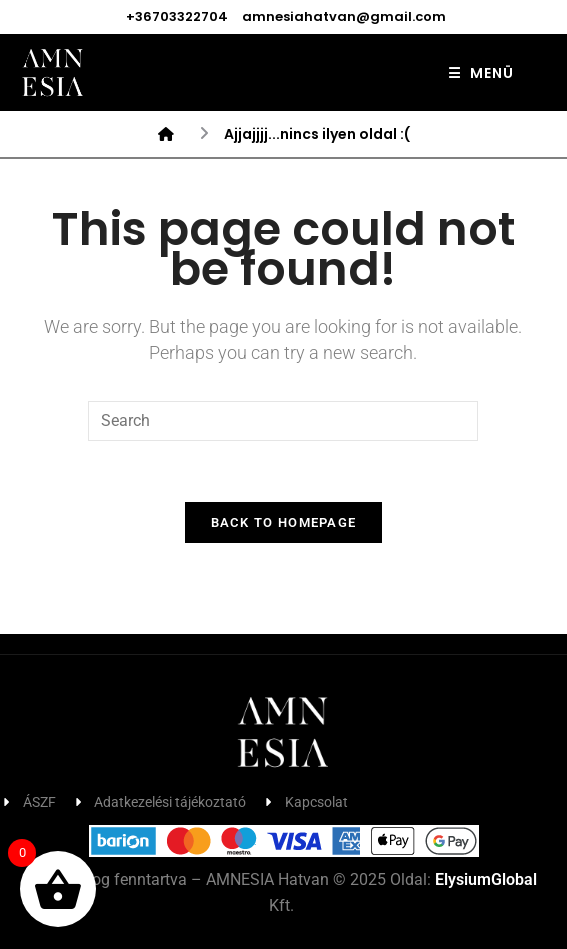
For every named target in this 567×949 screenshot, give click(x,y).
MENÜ (481, 73)
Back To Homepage (284, 522)
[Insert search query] (283, 421)
